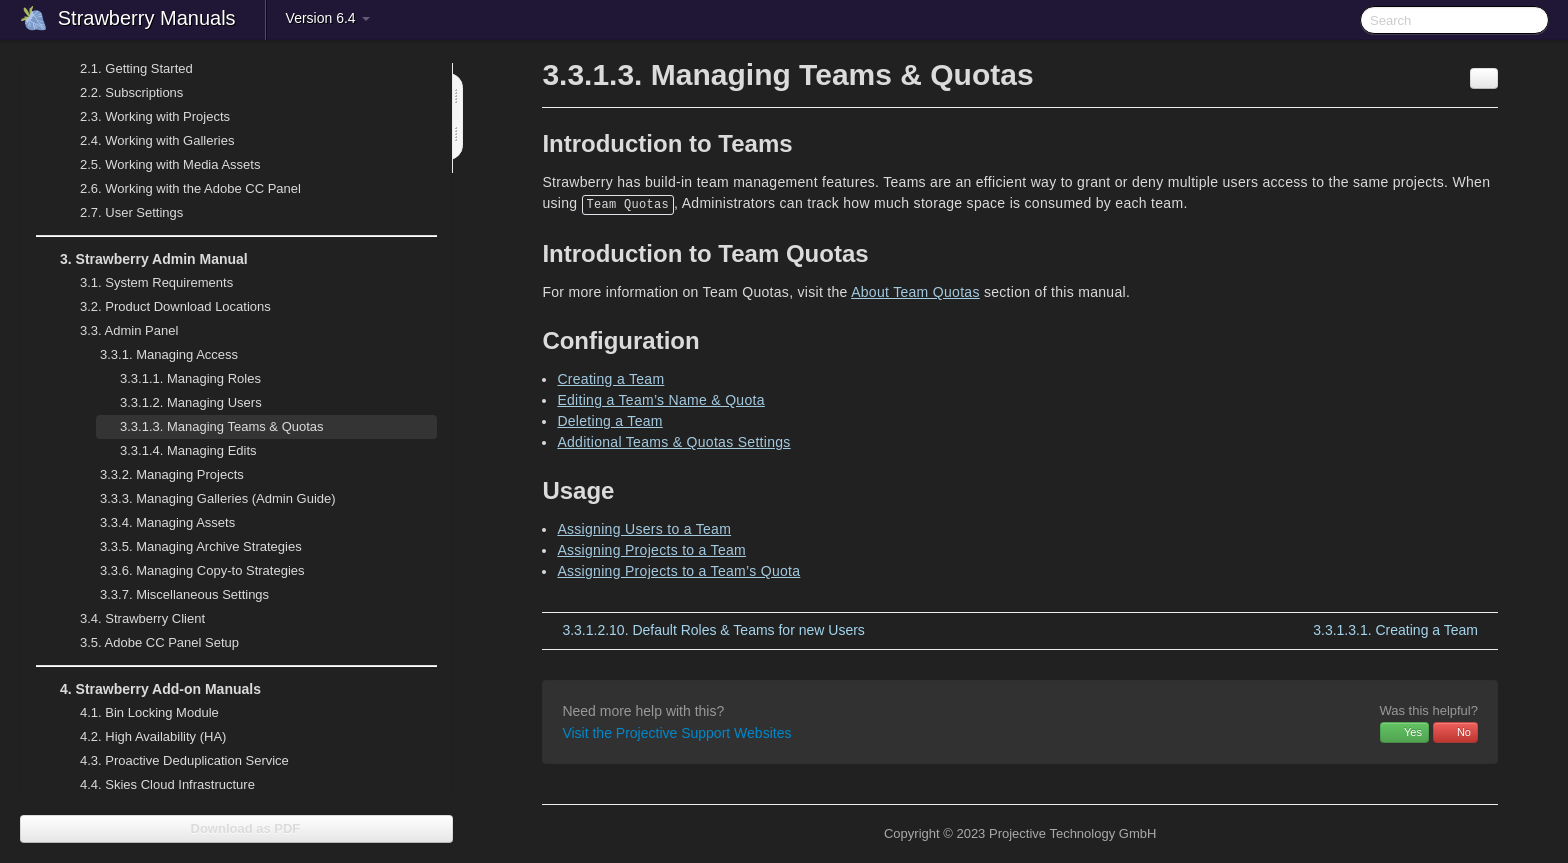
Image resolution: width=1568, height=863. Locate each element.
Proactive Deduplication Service (172, 761)
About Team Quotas (915, 292)
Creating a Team (610, 379)
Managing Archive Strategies (189, 547)
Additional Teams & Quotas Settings (673, 442)
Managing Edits (176, 451)
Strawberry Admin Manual (142, 259)
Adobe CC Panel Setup (147, 643)
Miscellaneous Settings (172, 595)
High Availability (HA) (141, 737)
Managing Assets (155, 523)
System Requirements (144, 283)
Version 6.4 (328, 18)
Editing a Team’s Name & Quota (660, 400)
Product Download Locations (175, 306)
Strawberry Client (130, 619)
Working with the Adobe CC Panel (178, 189)
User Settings (119, 213)
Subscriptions (131, 92)
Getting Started (124, 69)
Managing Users (179, 403)
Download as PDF (236, 828)
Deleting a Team (609, 421)
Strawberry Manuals (147, 18)
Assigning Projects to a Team (651, 550)
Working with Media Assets (158, 165)
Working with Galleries (145, 141)
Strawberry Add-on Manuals (148, 689)
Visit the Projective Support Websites (676, 733)
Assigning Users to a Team (644, 529)
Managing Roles (178, 379)
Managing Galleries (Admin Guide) (206, 499)
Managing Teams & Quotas (210, 427)
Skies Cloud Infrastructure (155, 785)
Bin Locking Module (149, 712)
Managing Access (157, 355)
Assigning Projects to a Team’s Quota (678, 571)
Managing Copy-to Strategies (190, 571)
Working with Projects (143, 117)
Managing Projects (160, 475)
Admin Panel (117, 331)
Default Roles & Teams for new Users (713, 630)
